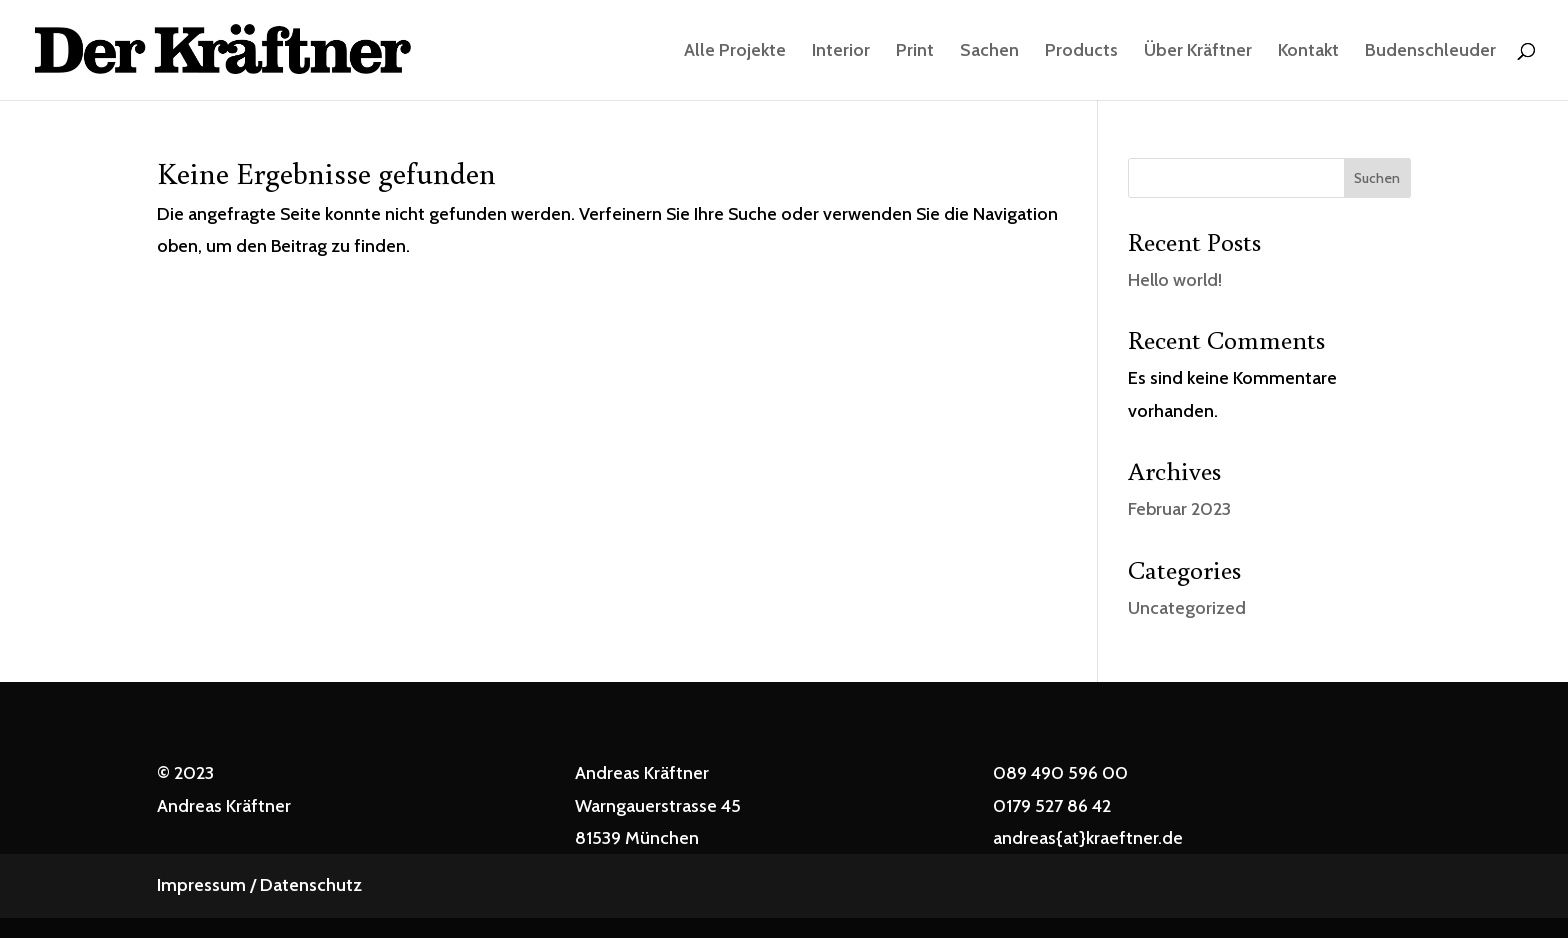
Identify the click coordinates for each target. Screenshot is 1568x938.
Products (1081, 52)
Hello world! (1175, 280)
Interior (841, 52)
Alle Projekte (735, 52)
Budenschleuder (1430, 52)
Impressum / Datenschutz (259, 885)
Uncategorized (1187, 608)
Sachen (989, 52)
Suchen (1377, 178)
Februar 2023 (1179, 509)
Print (915, 52)
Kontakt (1308, 52)
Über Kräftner (1198, 52)
